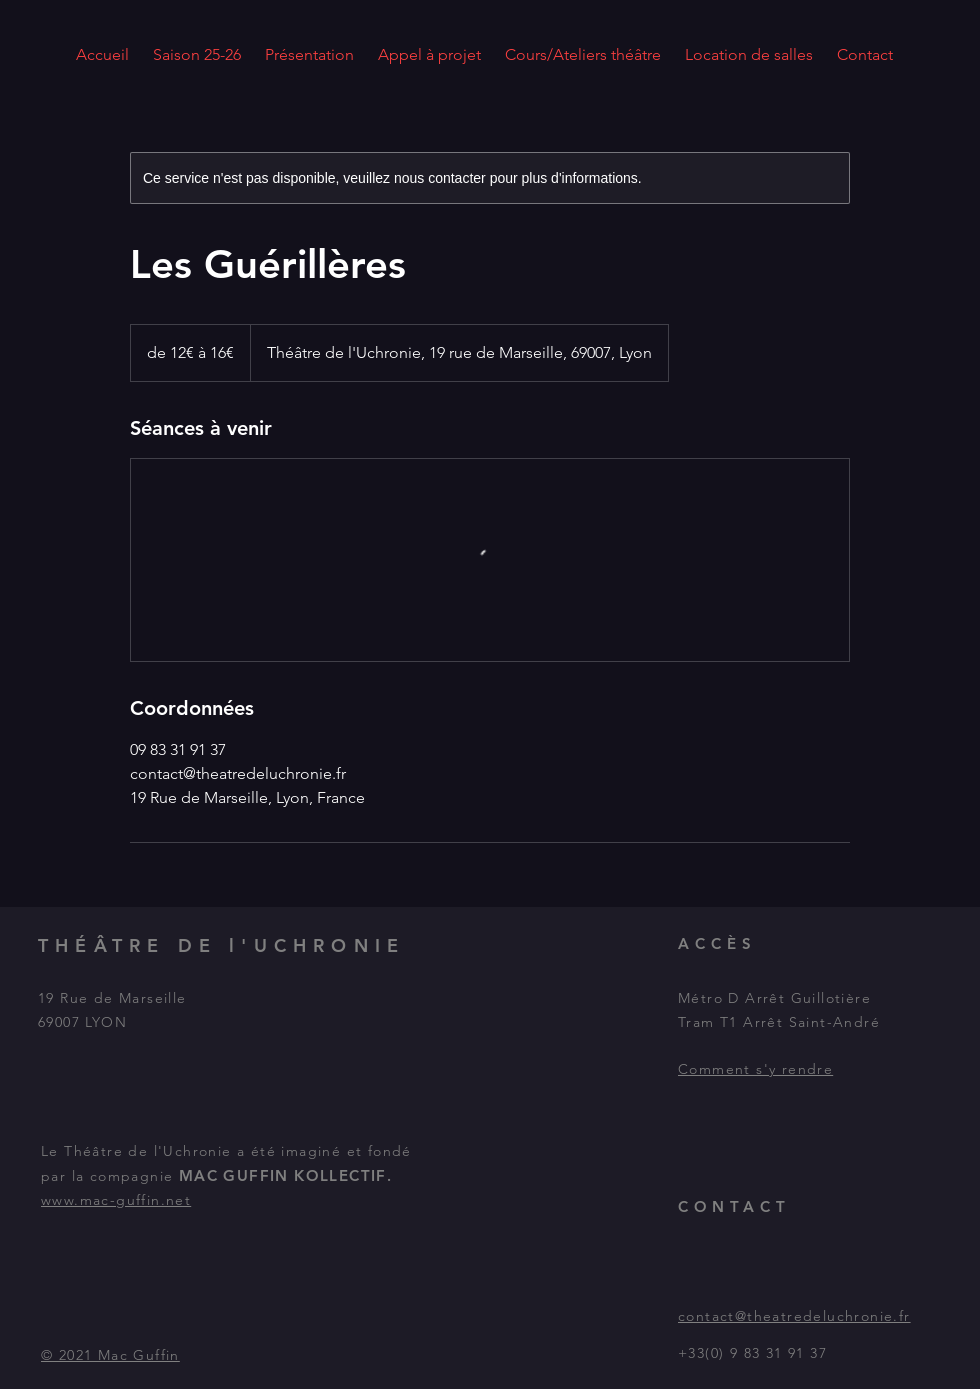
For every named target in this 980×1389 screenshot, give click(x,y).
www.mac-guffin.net (116, 1200)
